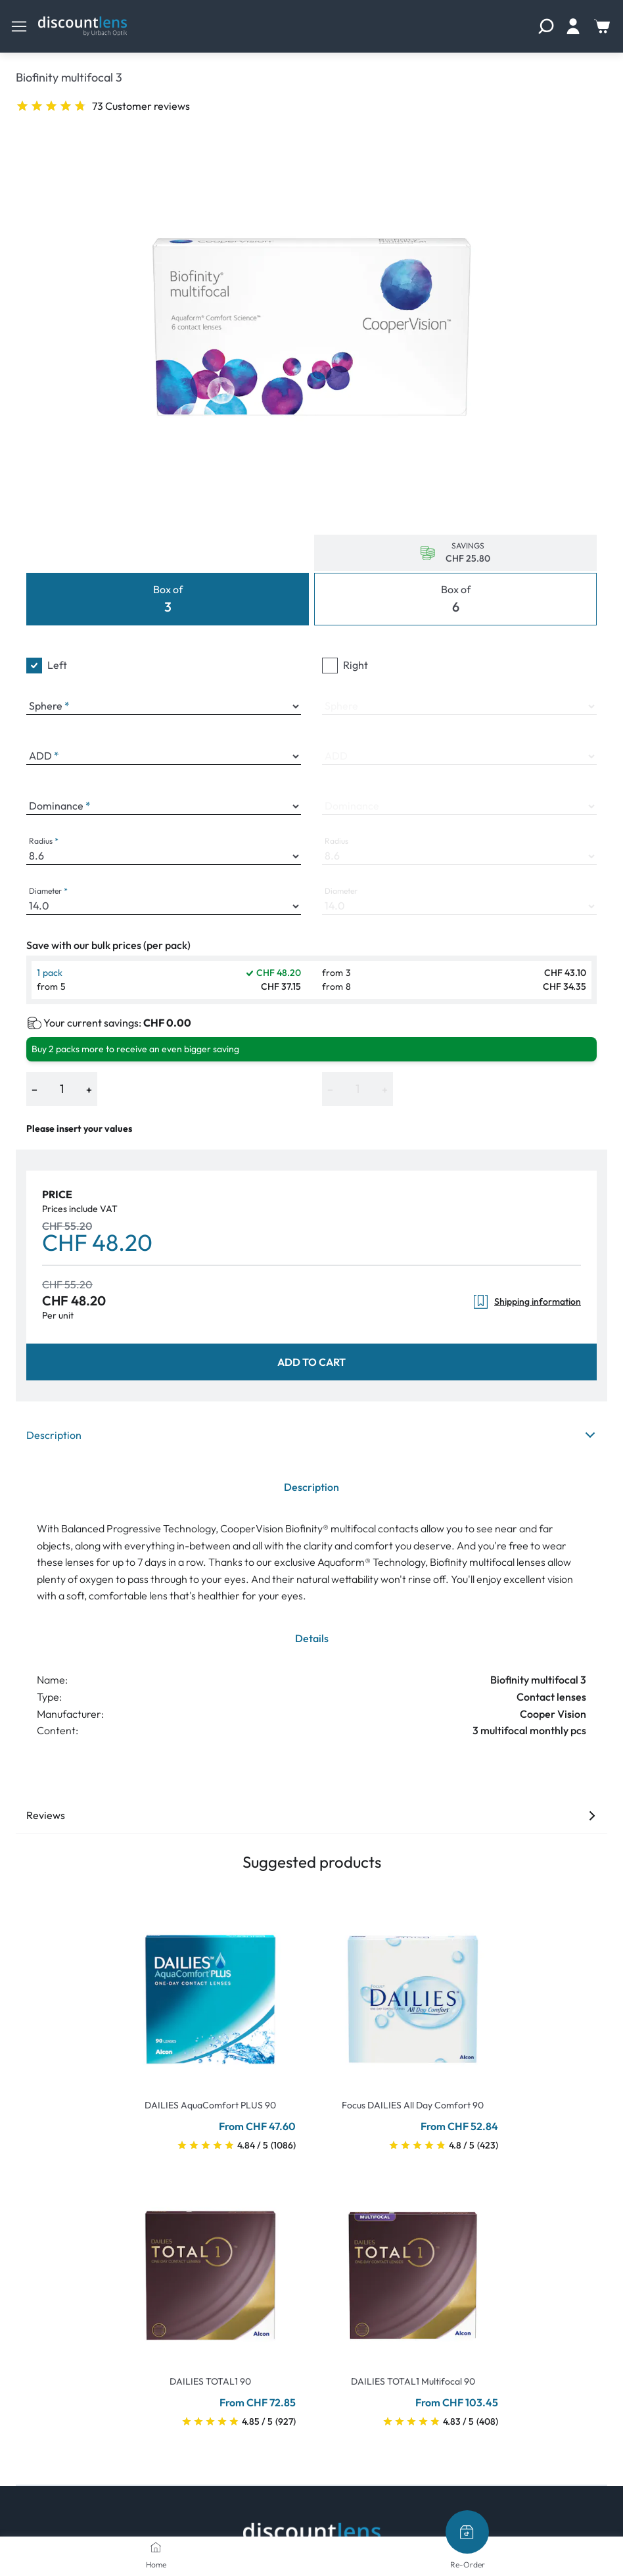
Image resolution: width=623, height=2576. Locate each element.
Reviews (311, 1815)
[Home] (155, 2547)
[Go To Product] (210, 1991)
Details (312, 1638)
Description (311, 1435)
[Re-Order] (467, 2532)
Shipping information (527, 1302)
